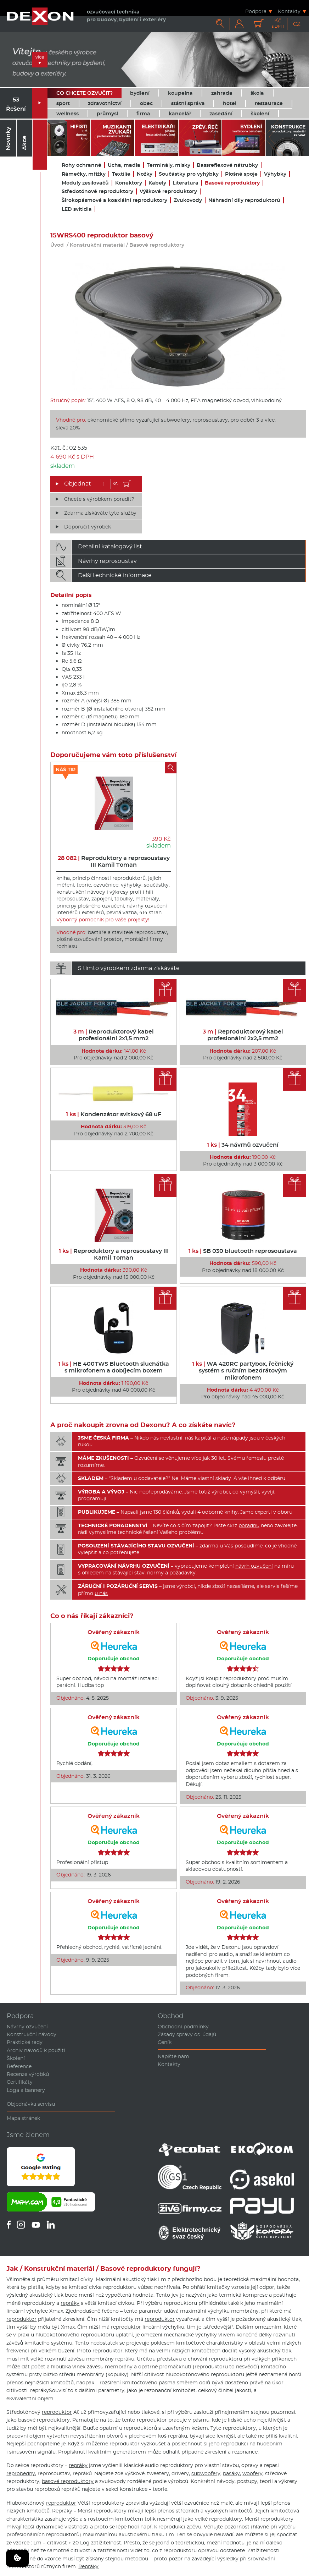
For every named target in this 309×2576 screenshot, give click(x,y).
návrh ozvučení (254, 1566)
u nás (101, 1593)
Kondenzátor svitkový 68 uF (113, 1114)
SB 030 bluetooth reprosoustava (243, 1251)
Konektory (128, 183)
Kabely (157, 183)
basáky (231, 2473)
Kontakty (289, 11)
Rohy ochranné (81, 165)
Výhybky (275, 174)
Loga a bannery (26, 2090)
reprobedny (20, 2473)
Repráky (62, 2511)
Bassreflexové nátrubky (227, 165)
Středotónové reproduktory (97, 191)
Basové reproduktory (232, 183)
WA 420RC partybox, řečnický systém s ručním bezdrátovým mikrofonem (242, 1370)
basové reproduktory (44, 2420)
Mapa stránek (23, 2118)
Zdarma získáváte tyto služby (100, 513)
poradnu (248, 1525)
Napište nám (173, 2056)
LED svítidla (77, 209)
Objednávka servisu (31, 2104)
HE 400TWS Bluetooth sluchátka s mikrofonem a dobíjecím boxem (113, 1367)
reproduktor (21, 2319)
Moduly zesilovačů (85, 183)
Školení (16, 2058)
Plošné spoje (241, 174)
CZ (296, 24)
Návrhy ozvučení (27, 2026)
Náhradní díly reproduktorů (244, 200)
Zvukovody (188, 200)
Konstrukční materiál (97, 245)
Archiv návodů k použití (36, 2050)
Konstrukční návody (31, 2034)
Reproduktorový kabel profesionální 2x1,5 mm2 (113, 1035)
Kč (278, 23)
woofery (252, 2473)
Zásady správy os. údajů (187, 2034)
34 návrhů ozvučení (243, 1144)
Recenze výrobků (28, 2074)
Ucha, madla (124, 165)
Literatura (185, 183)
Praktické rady (25, 2042)
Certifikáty (20, 2082)
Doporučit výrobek (87, 527)
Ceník (165, 2042)
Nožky (144, 174)
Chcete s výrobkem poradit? (99, 499)
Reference (19, 2066)
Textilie (121, 174)
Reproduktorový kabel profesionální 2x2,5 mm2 (243, 1035)
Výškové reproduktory (168, 191)
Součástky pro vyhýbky (189, 174)
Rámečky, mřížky (84, 174)
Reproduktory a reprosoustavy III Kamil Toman (114, 861)
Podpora (255, 11)
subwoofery (205, 2473)
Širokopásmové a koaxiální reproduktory (114, 200)
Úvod (57, 245)
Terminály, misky (168, 165)
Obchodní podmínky (183, 2026)
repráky (70, 2303)
